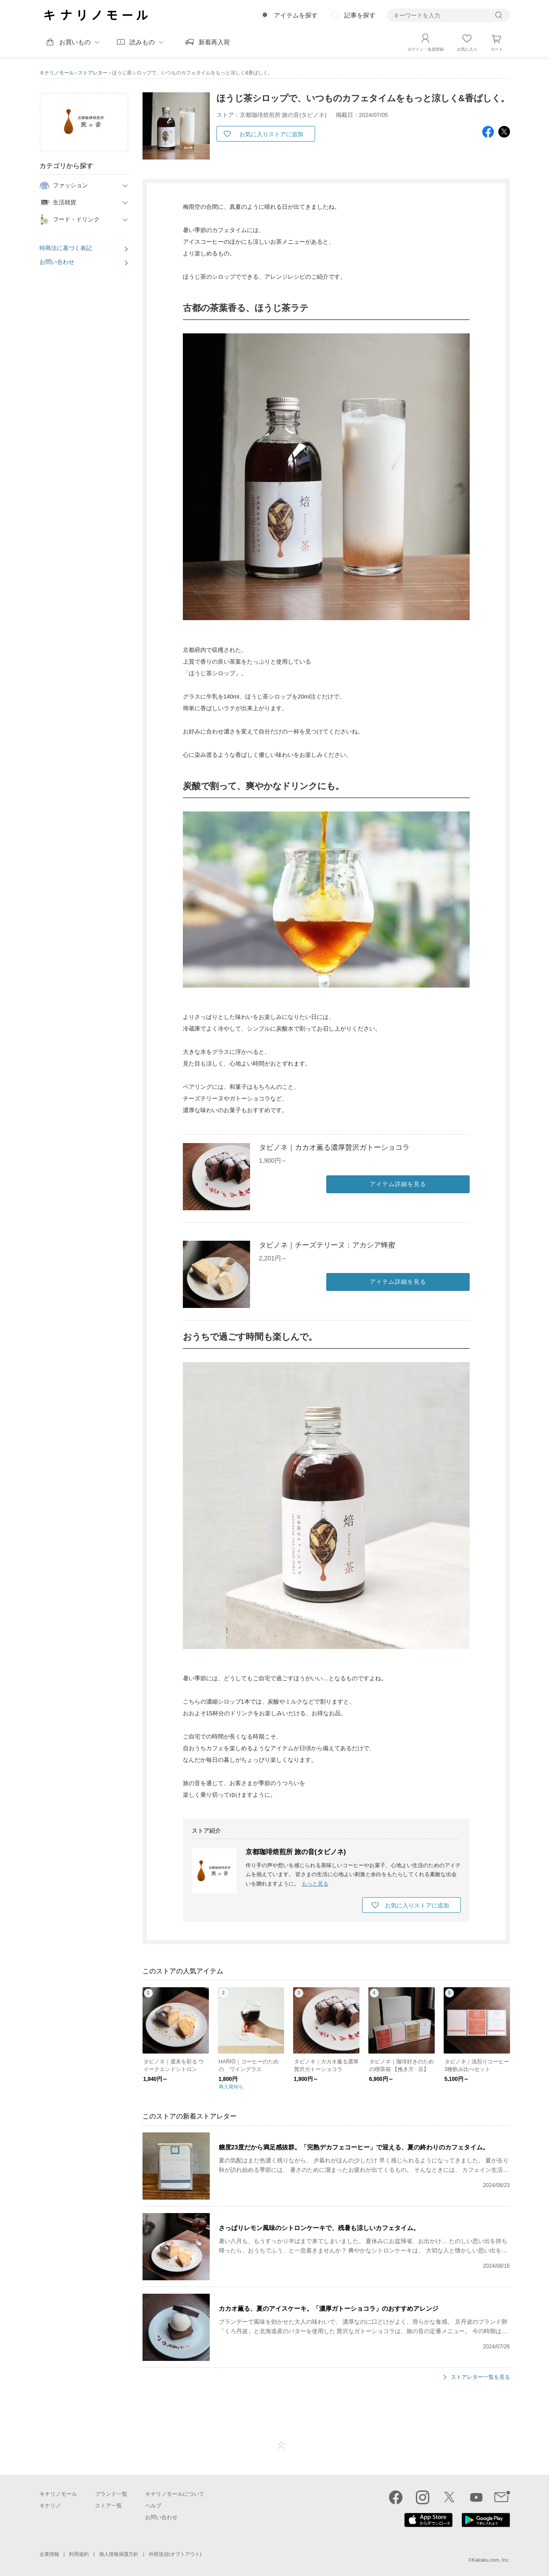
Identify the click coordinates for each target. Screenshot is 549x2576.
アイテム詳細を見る (398, 1183)
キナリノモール (56, 72)
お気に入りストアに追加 (271, 134)
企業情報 (49, 2553)
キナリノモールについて (174, 2493)
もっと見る (315, 1884)
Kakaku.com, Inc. (491, 2559)
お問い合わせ (56, 262)
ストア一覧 (108, 2505)
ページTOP (281, 2445)
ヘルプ (153, 2505)
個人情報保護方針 (118, 2553)
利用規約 (79, 2553)
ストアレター (93, 72)
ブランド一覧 (111, 2493)
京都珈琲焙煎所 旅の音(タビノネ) (296, 1851)
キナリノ (50, 2505)
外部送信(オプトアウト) (175, 2553)
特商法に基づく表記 (65, 248)
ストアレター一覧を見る (480, 2377)
